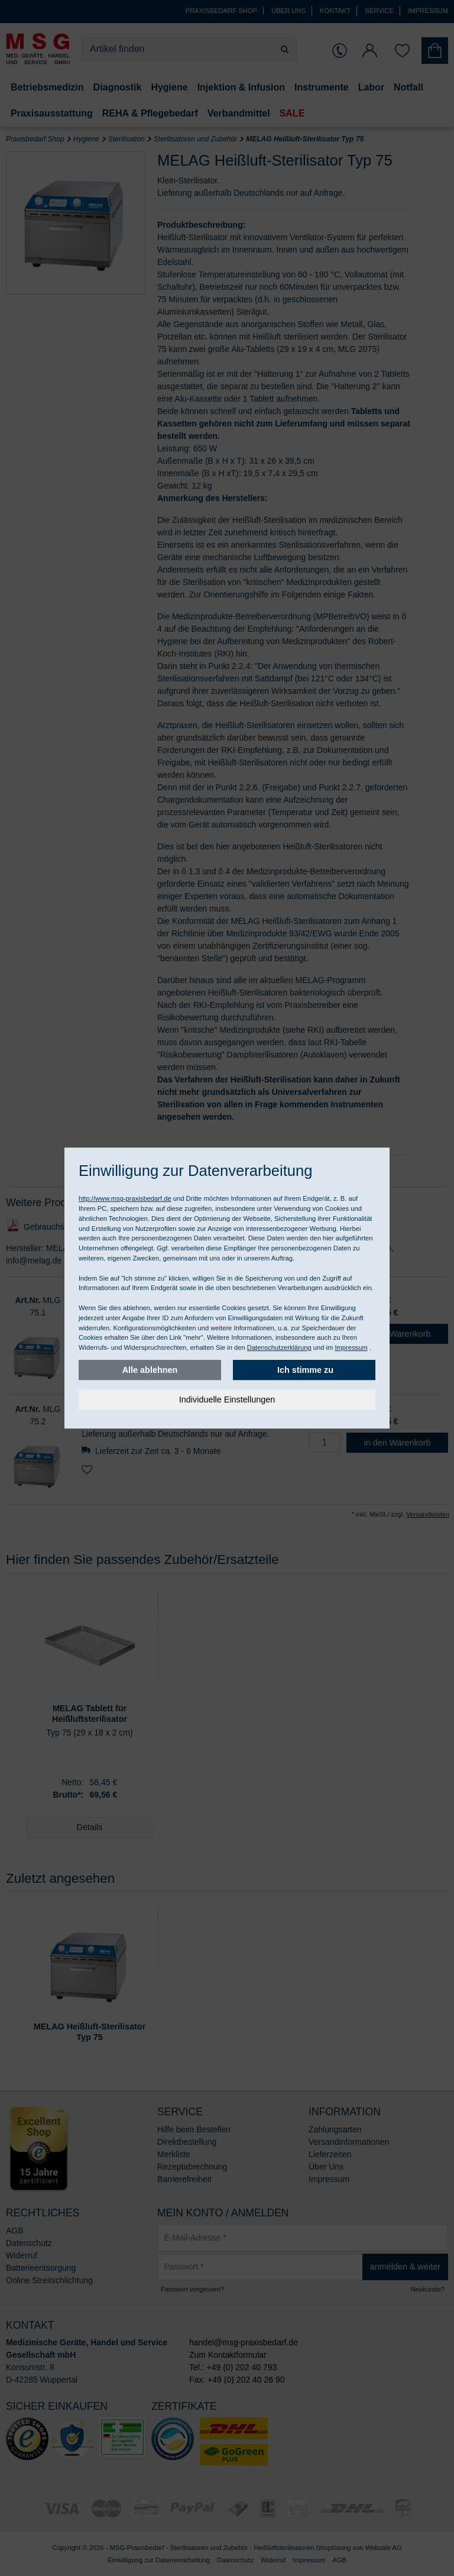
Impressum (351, 1347)
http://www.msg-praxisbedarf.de (125, 1198)
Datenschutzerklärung (279, 1347)
